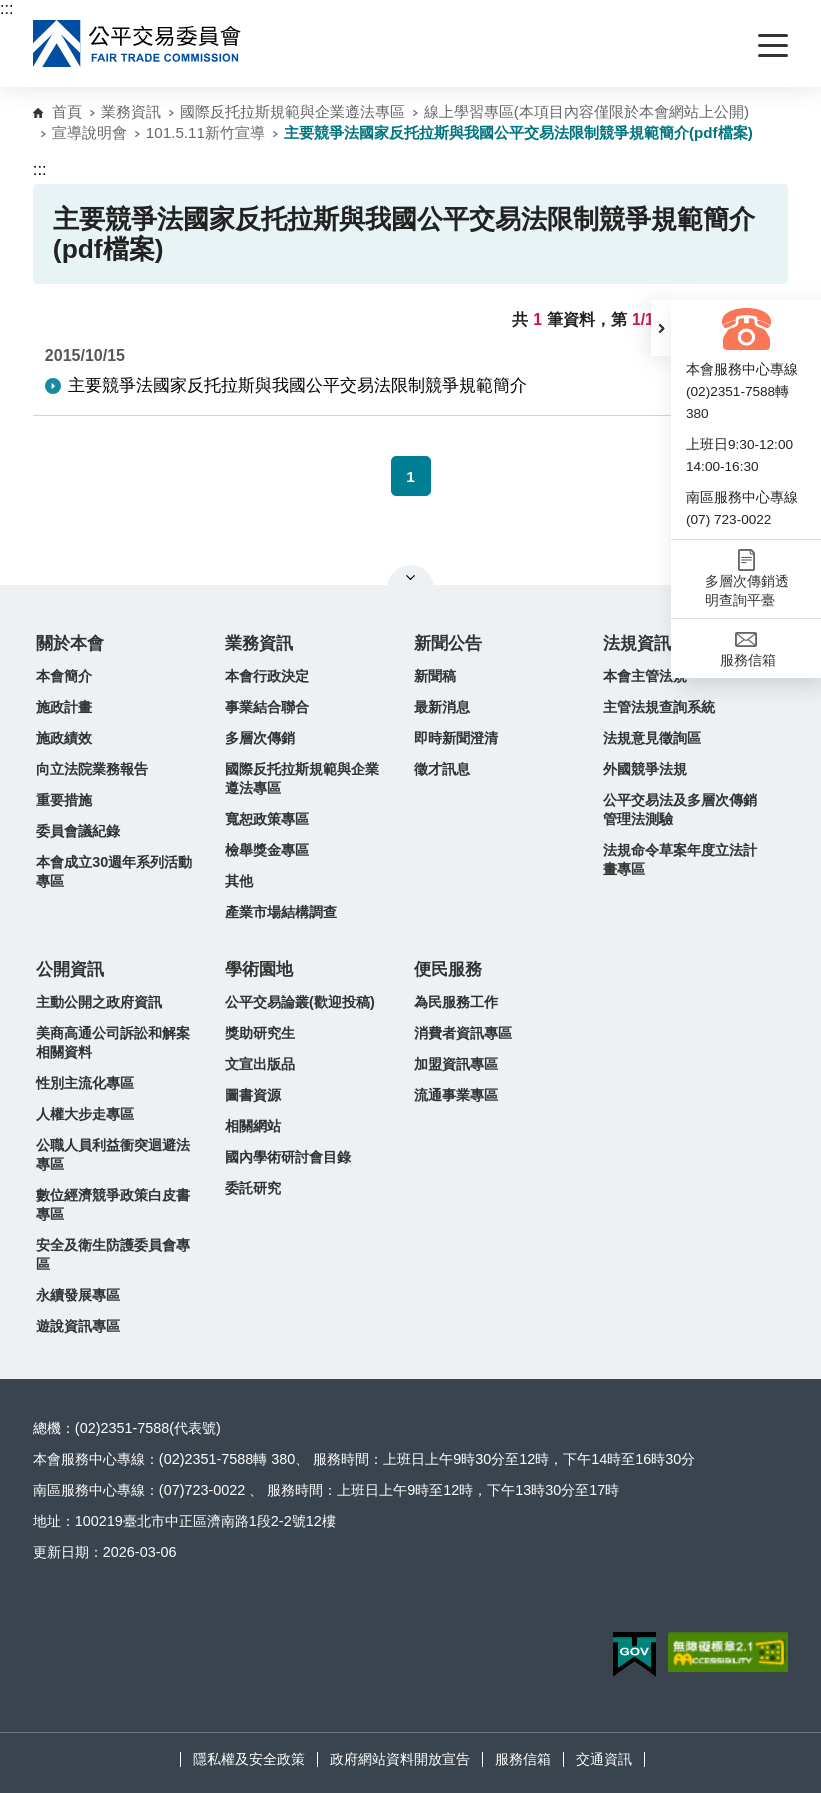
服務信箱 (523, 1759)
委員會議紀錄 (78, 831)
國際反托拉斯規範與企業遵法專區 (292, 111)
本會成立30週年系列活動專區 (114, 871)
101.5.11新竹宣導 (205, 132)
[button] (661, 328)
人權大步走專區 (85, 1114)
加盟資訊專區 (456, 1064)
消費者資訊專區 (463, 1033)
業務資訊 (131, 111)
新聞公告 (448, 643)
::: (6, 8)
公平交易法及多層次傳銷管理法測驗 (680, 809)
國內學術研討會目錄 (288, 1157)
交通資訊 (604, 1759)
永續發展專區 (78, 1295)
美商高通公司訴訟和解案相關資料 (113, 1042)
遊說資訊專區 (78, 1326)
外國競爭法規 (645, 769)
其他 (239, 881)
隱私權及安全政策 (249, 1759)
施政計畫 (64, 707)
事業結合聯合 (267, 707)
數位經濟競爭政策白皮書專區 (113, 1204)
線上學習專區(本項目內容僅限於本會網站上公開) (586, 111)
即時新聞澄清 (456, 738)
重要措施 (64, 800)
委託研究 (253, 1188)
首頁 (67, 111)
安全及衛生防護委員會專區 (113, 1254)
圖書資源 (253, 1095)
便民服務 (448, 969)
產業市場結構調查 (281, 912)
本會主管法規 (645, 676)
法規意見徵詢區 (652, 738)
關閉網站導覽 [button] (410, 577)
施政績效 (64, 738)
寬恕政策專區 (267, 819)
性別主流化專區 (85, 1083)
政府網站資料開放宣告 (400, 1759)
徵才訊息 (442, 769)
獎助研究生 (260, 1033)
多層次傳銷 (260, 738)
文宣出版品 (260, 1064)
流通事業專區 (456, 1095)
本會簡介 (64, 676)
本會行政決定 (267, 676)
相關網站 (253, 1126)
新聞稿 (435, 676)
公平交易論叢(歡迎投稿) (300, 1002)
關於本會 (70, 643)
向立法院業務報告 (92, 769)
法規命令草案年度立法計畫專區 (680, 859)
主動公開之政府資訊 (99, 1002)
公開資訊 (70, 969)
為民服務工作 (456, 1002)
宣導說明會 (89, 132)
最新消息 (442, 707)
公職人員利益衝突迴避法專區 (113, 1154)
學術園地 (259, 969)
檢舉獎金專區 (267, 850)
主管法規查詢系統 (659, 707)
